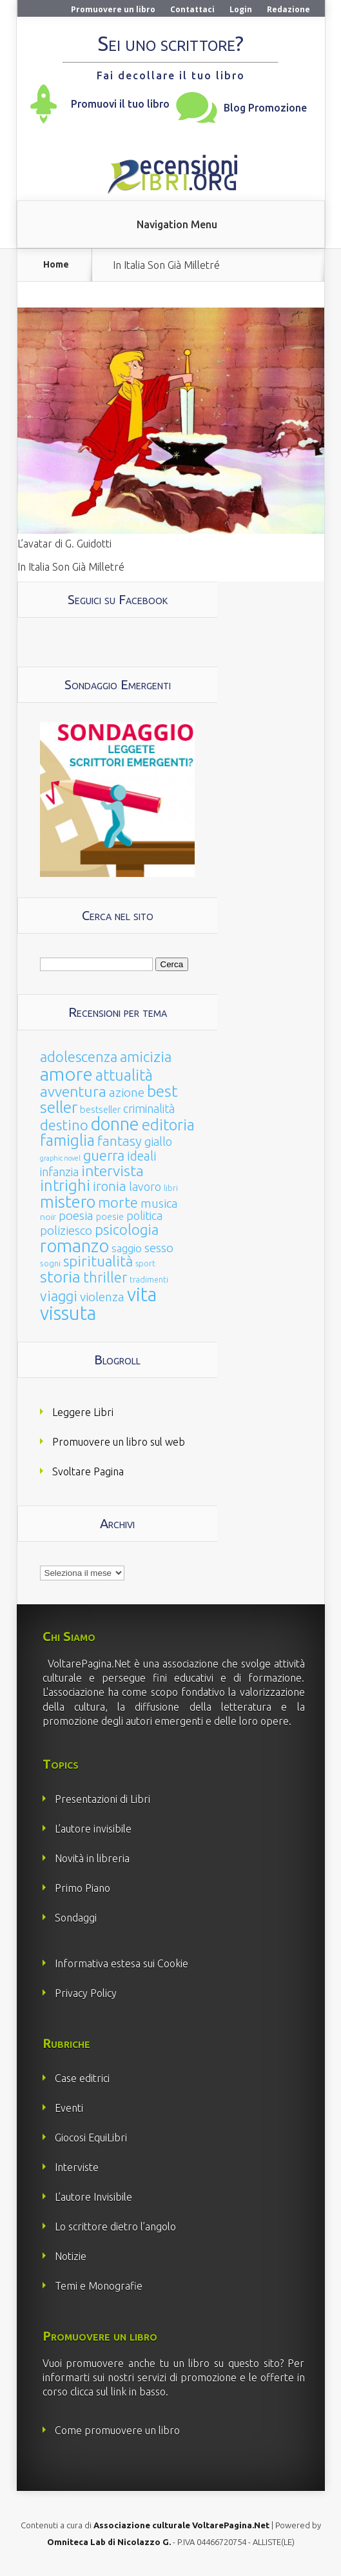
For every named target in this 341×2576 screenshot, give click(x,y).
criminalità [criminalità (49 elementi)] (149, 1108)
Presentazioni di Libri (102, 1799)
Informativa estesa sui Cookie (121, 1963)
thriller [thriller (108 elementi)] (105, 1277)
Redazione (288, 9)
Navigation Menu (177, 224)
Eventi (69, 2108)
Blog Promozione (265, 107)
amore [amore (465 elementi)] (66, 1073)
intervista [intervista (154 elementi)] (112, 1170)
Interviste (77, 2167)
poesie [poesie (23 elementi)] (110, 1217)
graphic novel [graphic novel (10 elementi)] (60, 1158)
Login (240, 9)
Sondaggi (76, 1917)
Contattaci (192, 9)
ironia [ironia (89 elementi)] (109, 1186)
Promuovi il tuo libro (120, 104)
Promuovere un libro (113, 9)
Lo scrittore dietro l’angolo (115, 2226)
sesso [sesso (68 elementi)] (158, 1248)
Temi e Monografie (98, 2286)
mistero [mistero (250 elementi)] (67, 1201)
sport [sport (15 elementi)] (145, 1263)
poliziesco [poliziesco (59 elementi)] (66, 1230)
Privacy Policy (86, 1993)
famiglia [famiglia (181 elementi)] (67, 1140)
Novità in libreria (92, 1858)
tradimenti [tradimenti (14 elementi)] (149, 1279)
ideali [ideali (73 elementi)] (142, 1156)
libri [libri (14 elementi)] (171, 1188)
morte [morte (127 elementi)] (118, 1202)
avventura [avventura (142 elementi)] (73, 1091)
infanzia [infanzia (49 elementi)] (59, 1171)
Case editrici (82, 2078)
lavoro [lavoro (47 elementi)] (145, 1186)
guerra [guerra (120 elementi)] (103, 1155)
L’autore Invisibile (93, 2197)
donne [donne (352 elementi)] (115, 1124)
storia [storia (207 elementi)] (60, 1277)
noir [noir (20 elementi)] (48, 1217)
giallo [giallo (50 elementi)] (158, 1141)
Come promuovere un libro (117, 2430)
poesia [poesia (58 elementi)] (76, 1216)
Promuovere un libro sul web (118, 1442)
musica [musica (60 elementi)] (159, 1203)
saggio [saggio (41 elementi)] (127, 1248)
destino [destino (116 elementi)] (64, 1125)
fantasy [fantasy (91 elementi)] (119, 1141)
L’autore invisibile (93, 1828)
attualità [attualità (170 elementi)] (124, 1075)
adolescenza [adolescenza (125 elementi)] (78, 1056)
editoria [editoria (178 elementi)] (168, 1125)
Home (56, 265)
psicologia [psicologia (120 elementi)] (127, 1229)
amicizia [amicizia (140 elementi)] (145, 1056)
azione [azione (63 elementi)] (126, 1092)
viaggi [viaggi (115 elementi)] (58, 1296)
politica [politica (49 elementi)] (144, 1215)
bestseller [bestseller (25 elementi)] (100, 1109)
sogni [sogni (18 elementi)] (50, 1263)
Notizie (70, 2256)
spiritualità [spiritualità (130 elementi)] (98, 1261)
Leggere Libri (82, 1412)
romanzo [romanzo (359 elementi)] (74, 1245)
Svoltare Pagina (88, 1471)
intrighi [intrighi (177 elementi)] (65, 1185)
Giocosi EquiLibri (91, 2137)
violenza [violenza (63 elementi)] (102, 1297)
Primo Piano (82, 1888)
